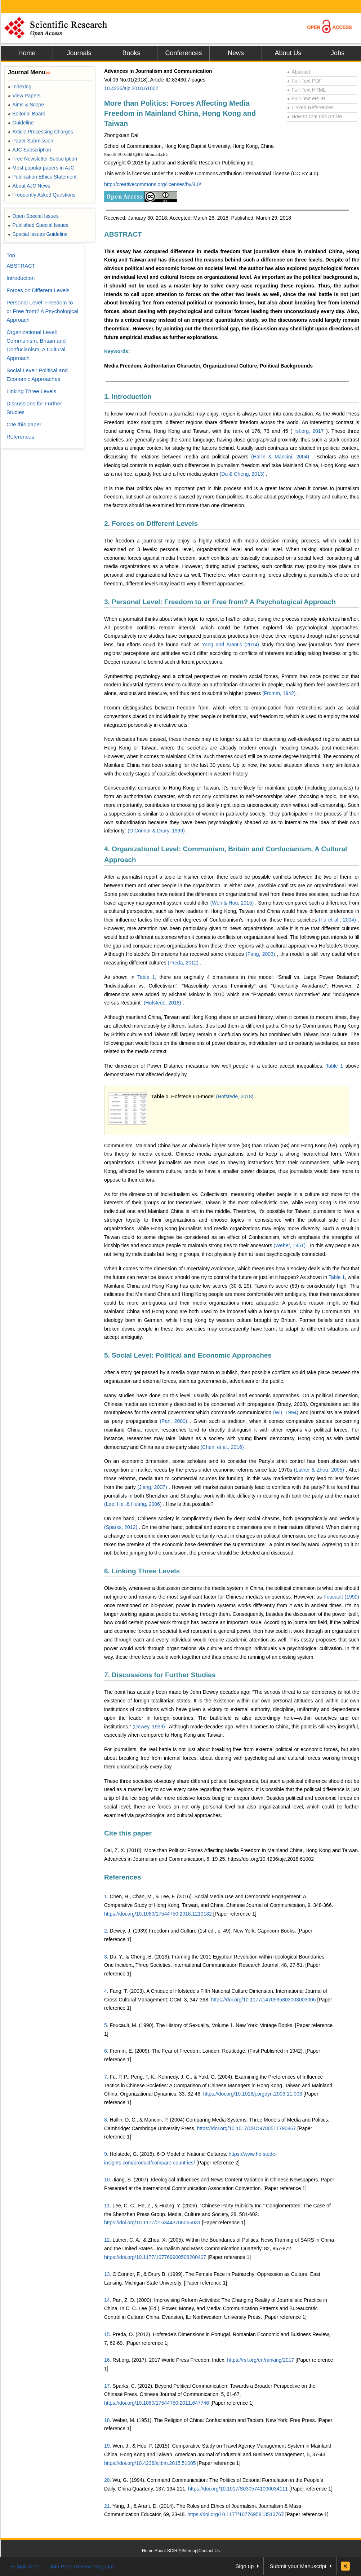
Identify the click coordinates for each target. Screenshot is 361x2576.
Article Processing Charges (40, 132)
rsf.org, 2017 (310, 431)
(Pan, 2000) (175, 1421)
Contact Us (209, 2550)
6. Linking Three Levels (142, 1571)
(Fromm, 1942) (279, 693)
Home (26, 53)
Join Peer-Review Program (81, 2566)
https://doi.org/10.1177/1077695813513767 (235, 2514)
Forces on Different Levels (38, 290)
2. (106, 1931)
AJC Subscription (29, 150)
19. (107, 2446)
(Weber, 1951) (290, 1245)
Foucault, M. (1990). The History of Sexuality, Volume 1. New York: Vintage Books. (202, 2025)
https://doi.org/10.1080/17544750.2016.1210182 (158, 1914)
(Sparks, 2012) (121, 1527)
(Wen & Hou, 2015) (232, 903)
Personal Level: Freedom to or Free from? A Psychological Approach (42, 311)
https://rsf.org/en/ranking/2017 (260, 2360)
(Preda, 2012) (184, 963)
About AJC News (29, 186)
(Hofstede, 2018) (163, 1003)
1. (106, 1896)
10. (107, 2179)
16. (107, 2360)
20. (107, 2480)
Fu (113, 2077)
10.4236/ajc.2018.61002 (131, 88)
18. (107, 2420)
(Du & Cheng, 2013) (243, 474)
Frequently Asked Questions (41, 195)
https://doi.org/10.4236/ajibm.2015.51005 (150, 2463)
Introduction (20, 278)
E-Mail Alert (25, 2566)
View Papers (24, 95)
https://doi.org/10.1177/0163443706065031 (152, 2222)
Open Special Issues (33, 216)
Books (131, 53)
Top (10, 255)
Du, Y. (116, 1957)
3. (106, 1957)
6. (106, 2051)
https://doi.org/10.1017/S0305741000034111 (238, 2489)
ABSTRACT (123, 234)
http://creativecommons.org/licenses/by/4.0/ (152, 184)
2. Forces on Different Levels (151, 523)
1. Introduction (128, 396)
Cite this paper (128, 1833)
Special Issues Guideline (38, 234)
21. (107, 2506)
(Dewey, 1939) (149, 1726)
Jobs (337, 53)
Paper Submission (30, 141)
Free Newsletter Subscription (42, 159)
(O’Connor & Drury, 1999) (157, 831)
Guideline (21, 123)
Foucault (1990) (341, 1597)
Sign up (245, 2566)
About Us (288, 53)
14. (107, 2300)
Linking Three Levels (31, 391)
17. (107, 2386)
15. (107, 2334)
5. (106, 2025)
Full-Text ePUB (306, 98)
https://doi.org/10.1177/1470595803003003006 (263, 2000)
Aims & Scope (26, 104)
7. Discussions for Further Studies (159, 1675)
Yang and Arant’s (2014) (232, 644)
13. (107, 2274)
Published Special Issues (38, 225)
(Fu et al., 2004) (338, 920)
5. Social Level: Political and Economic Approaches (188, 1355)
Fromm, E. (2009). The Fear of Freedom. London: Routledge (177, 2051)
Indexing (19, 86)
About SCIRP (167, 2550)
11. (107, 2205)
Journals (79, 53)
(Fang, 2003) (261, 954)
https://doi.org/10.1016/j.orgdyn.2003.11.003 (252, 2094)
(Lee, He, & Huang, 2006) (133, 1504)
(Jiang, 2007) (153, 1487)
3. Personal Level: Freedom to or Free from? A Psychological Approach (220, 602)
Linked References (310, 107)
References (122, 1877)
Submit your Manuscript (297, 2566)
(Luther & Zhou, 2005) (320, 1470)
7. (106, 2077)
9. (106, 2154)
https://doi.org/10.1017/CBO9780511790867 (246, 2128)
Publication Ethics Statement (42, 177)
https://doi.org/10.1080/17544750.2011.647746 (156, 2403)
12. (107, 2240)
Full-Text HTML (306, 90)
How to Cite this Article (314, 116)
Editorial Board (26, 114)
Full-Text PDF (304, 81)
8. (106, 2120)
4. (106, 1991)
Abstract (298, 72)
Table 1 (146, 977)
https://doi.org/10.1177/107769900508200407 (155, 2257)
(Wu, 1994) (286, 1412)
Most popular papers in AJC (41, 168)
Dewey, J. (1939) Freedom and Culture (153, 1931)
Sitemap (189, 2550)
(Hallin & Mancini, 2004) (281, 457)
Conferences (183, 53)
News (236, 53)
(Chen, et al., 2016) (223, 1447)
